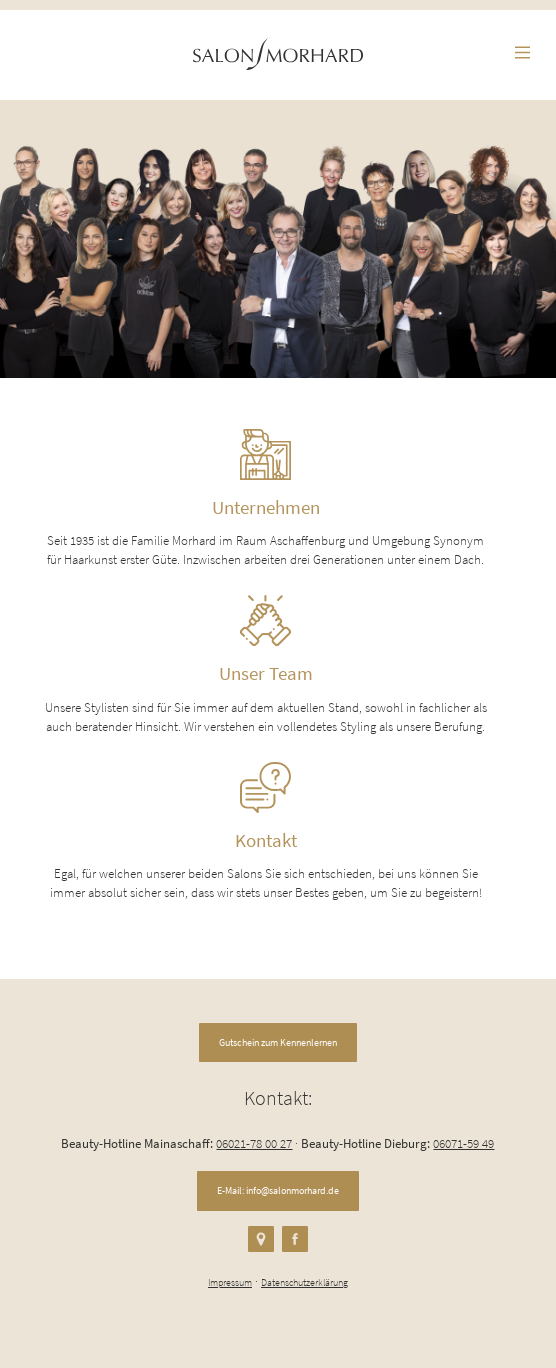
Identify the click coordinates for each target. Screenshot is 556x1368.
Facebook (295, 1239)
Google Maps (261, 1239)
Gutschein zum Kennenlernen (278, 1042)
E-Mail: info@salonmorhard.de (278, 1190)
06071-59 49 (463, 1143)
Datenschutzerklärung (304, 1282)
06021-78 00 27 (254, 1143)
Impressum (230, 1282)
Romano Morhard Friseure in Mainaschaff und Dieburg (278, 54)
